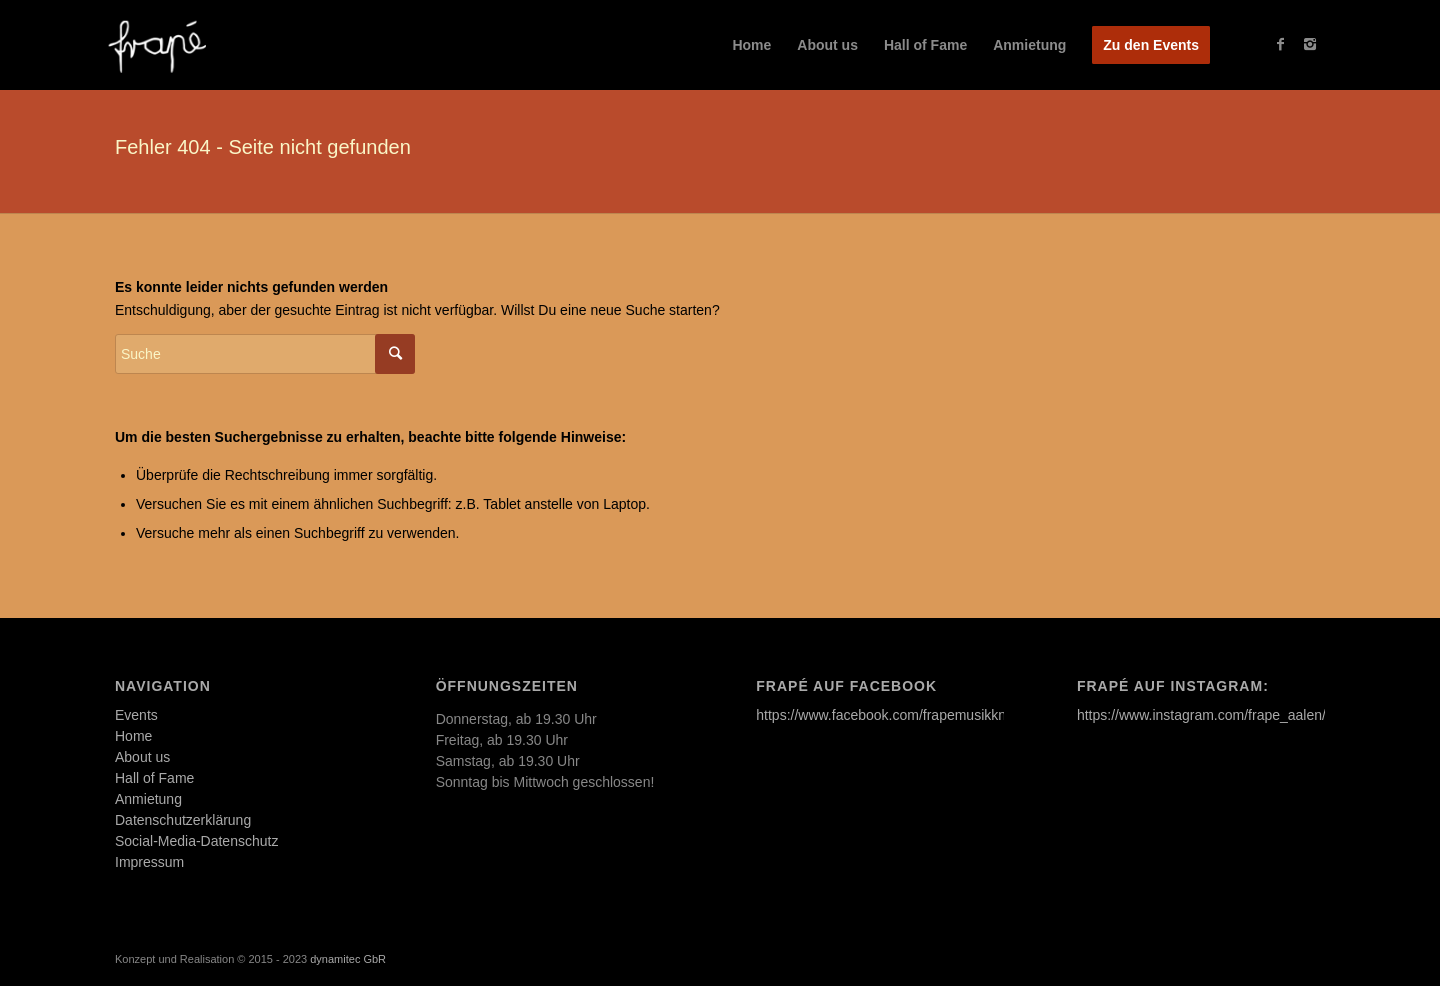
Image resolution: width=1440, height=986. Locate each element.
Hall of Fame (154, 778)
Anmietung (148, 799)
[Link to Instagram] (1310, 44)
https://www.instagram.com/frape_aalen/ (1201, 715)
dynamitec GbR (348, 959)
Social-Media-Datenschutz (196, 841)
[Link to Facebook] (1280, 44)
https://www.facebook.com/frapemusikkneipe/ (896, 715)
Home (133, 736)
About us (142, 757)
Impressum (149, 862)
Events (136, 715)
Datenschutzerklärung (183, 820)
